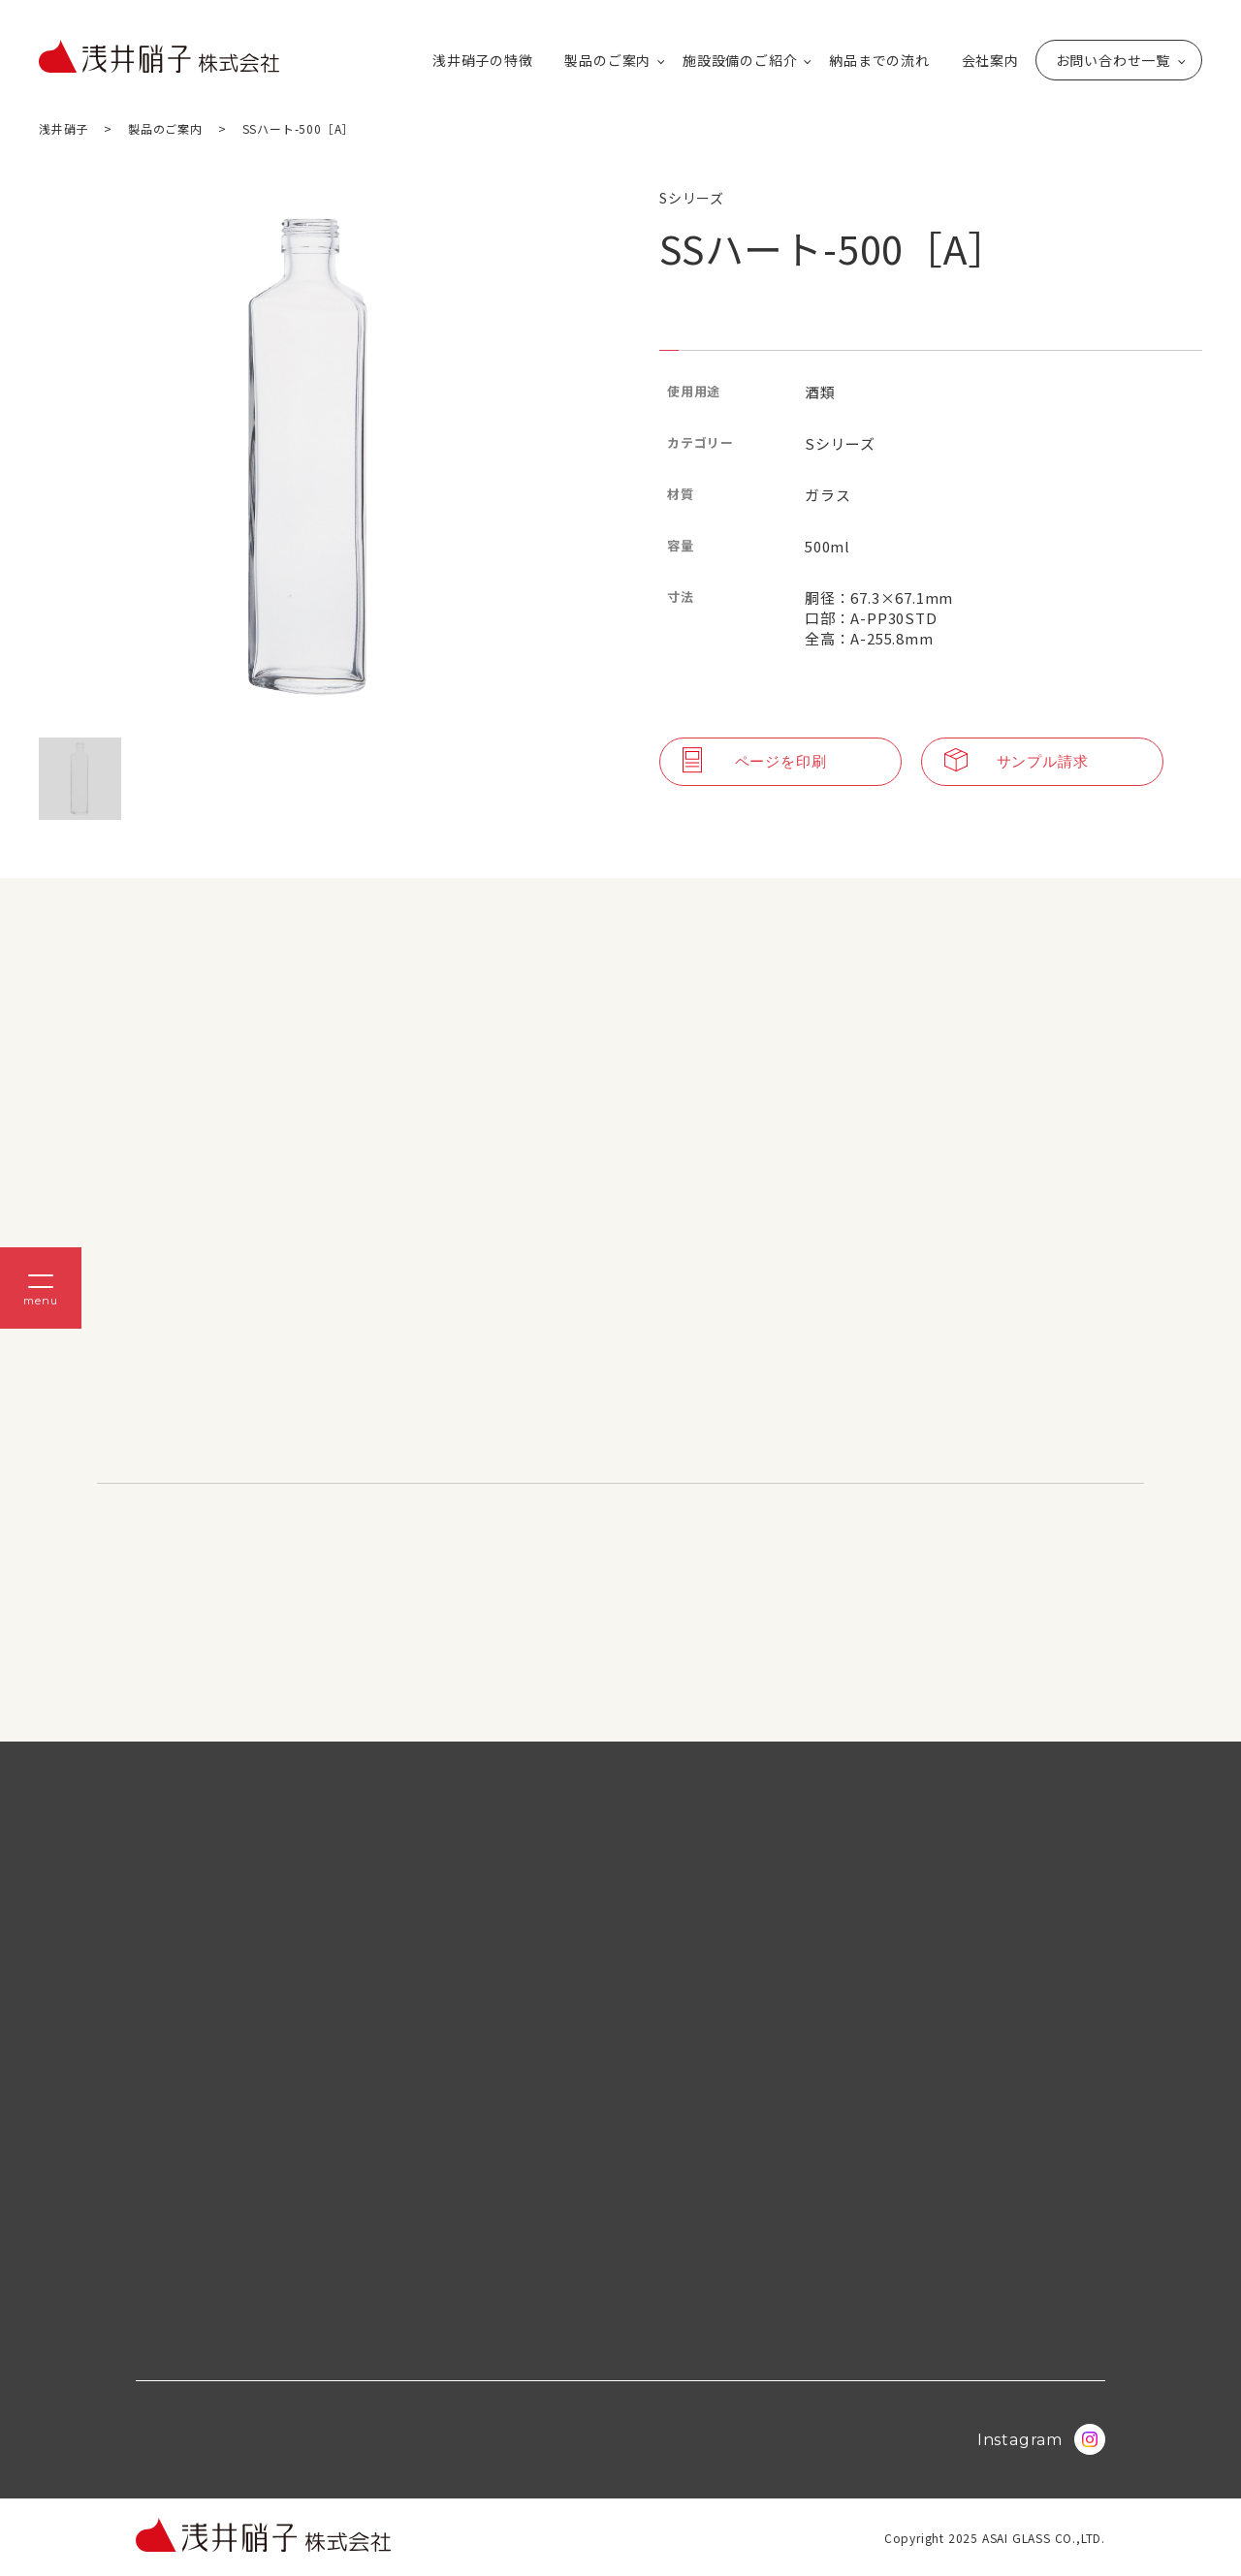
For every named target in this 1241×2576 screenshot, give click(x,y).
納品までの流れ (879, 60)
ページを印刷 (755, 761)
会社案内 (990, 60)
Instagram (1041, 2439)
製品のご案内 (607, 60)
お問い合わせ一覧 (1113, 60)
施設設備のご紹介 (740, 60)
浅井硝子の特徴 (482, 60)
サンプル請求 (1016, 761)
